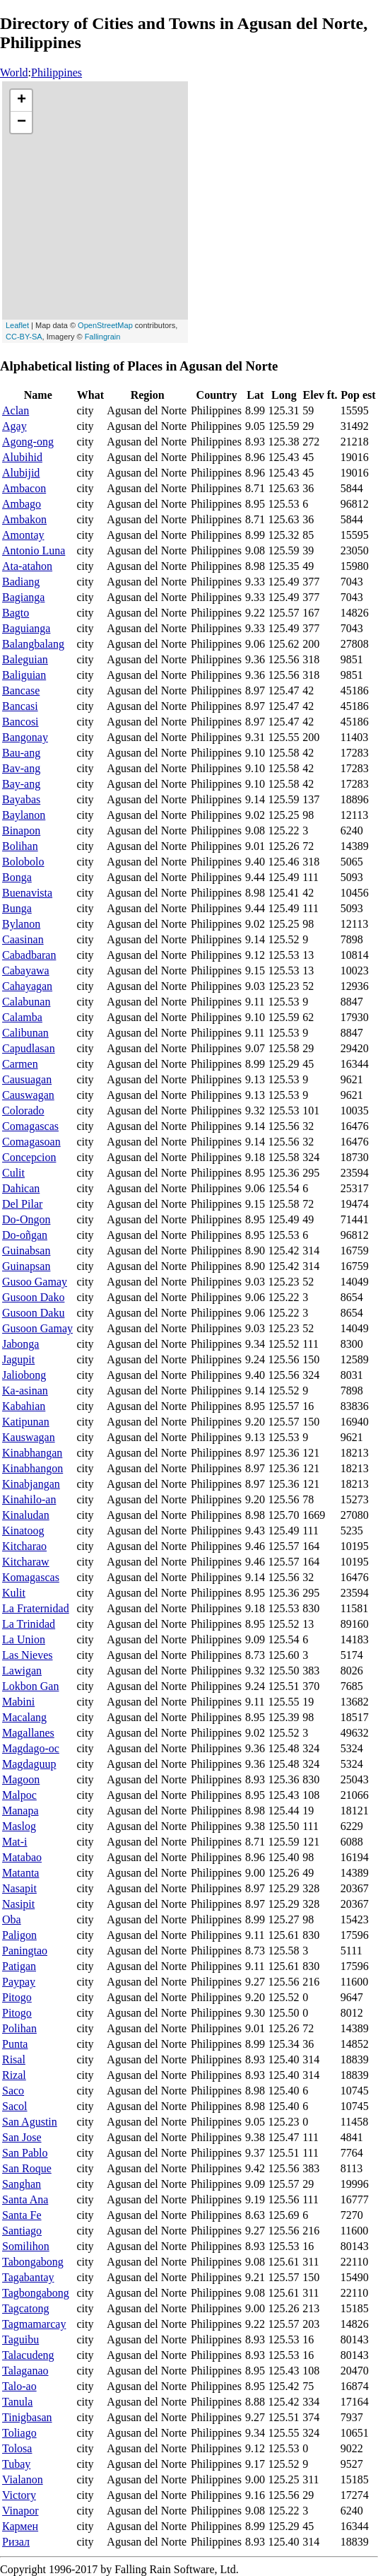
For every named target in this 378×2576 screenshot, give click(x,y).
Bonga (17, 877)
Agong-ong (28, 442)
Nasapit (19, 1888)
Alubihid (22, 457)
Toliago (19, 2433)
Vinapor (20, 2511)
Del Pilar (22, 1204)
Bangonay (25, 737)
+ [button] (21, 100)
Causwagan (28, 1095)
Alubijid (21, 473)
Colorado (23, 1111)
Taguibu (20, 2339)
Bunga (17, 908)
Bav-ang (21, 768)
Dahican (21, 1188)
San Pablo (24, 2153)
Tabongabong (33, 2262)
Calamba (22, 1017)
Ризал (16, 2542)
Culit (13, 1173)
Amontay (23, 535)
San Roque (27, 2168)
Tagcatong (25, 2308)
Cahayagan (27, 986)
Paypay (18, 1982)
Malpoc (19, 1795)
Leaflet (17, 325)
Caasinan (23, 939)
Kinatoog (23, 1531)
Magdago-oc (30, 1748)
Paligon (19, 1935)
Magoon (21, 1779)
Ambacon (24, 488)
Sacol (15, 2106)
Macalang (24, 1717)
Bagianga (23, 597)
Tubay (16, 2464)
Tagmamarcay (34, 2324)
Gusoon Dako (33, 1297)
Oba (11, 1919)
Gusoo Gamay (34, 1282)
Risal (13, 2059)
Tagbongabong (35, 2293)
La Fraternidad (35, 1608)
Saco (13, 2091)
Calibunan (25, 1033)
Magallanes (28, 1733)
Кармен (20, 2526)
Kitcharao (24, 1546)
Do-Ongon (26, 1219)
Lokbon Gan (30, 1686)
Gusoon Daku (33, 1313)
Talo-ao (19, 2386)
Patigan (19, 1966)
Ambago (21, 504)
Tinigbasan (27, 2417)
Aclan (15, 410)
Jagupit (18, 1359)
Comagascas (30, 1126)
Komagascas (30, 1577)
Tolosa (17, 2448)
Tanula (17, 2402)
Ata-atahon (27, 566)
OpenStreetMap (105, 325)
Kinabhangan (32, 1453)
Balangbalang (33, 644)
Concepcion (29, 1157)
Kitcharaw (25, 1562)
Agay (14, 426)
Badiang (21, 582)
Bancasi (20, 706)
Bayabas (21, 799)
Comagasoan (31, 1142)
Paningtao (24, 1951)
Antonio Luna (33, 550)
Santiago (22, 2231)
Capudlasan (28, 1048)
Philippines (56, 72)
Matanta (20, 1873)
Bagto (15, 613)
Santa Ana (25, 2199)
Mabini (18, 1702)
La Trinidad (28, 1624)
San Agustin (29, 2122)
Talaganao (25, 2371)
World (14, 72)
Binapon (21, 830)
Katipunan (25, 1422)
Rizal (14, 2075)
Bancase (21, 690)
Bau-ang (21, 753)
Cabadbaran (29, 955)
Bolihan (20, 846)
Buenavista (27, 893)
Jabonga (20, 1344)
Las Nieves (27, 1655)
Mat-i (15, 1842)
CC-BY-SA (24, 336)
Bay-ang (21, 784)
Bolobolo (23, 862)
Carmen (20, 1064)
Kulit (13, 1593)
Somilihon (25, 2246)
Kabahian (23, 1406)
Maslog (19, 1826)
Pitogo (17, 1997)
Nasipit (18, 1904)
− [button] (21, 122)
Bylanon (21, 924)
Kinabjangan (31, 1484)
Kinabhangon (32, 1468)
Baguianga (26, 628)
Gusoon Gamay (37, 1328)
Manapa (20, 1811)
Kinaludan (25, 1515)
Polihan (19, 2028)
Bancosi (20, 722)
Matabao (22, 1857)
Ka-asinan (25, 1391)
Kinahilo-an (29, 1499)
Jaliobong (24, 1375)
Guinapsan (26, 1266)
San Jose (22, 2137)
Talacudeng (28, 2355)
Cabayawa (25, 970)
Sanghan (21, 2184)
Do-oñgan (24, 1235)
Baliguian (24, 675)
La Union (23, 1639)
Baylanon (23, 815)
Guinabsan (26, 1251)
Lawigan (22, 1671)
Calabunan (26, 1002)
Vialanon (22, 2479)
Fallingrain (103, 336)
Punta (15, 2044)
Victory (19, 2495)
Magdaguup (29, 1764)
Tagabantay (28, 2277)
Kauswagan (28, 1437)
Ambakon (24, 519)
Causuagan (27, 1079)
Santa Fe (22, 2215)
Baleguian (25, 659)
